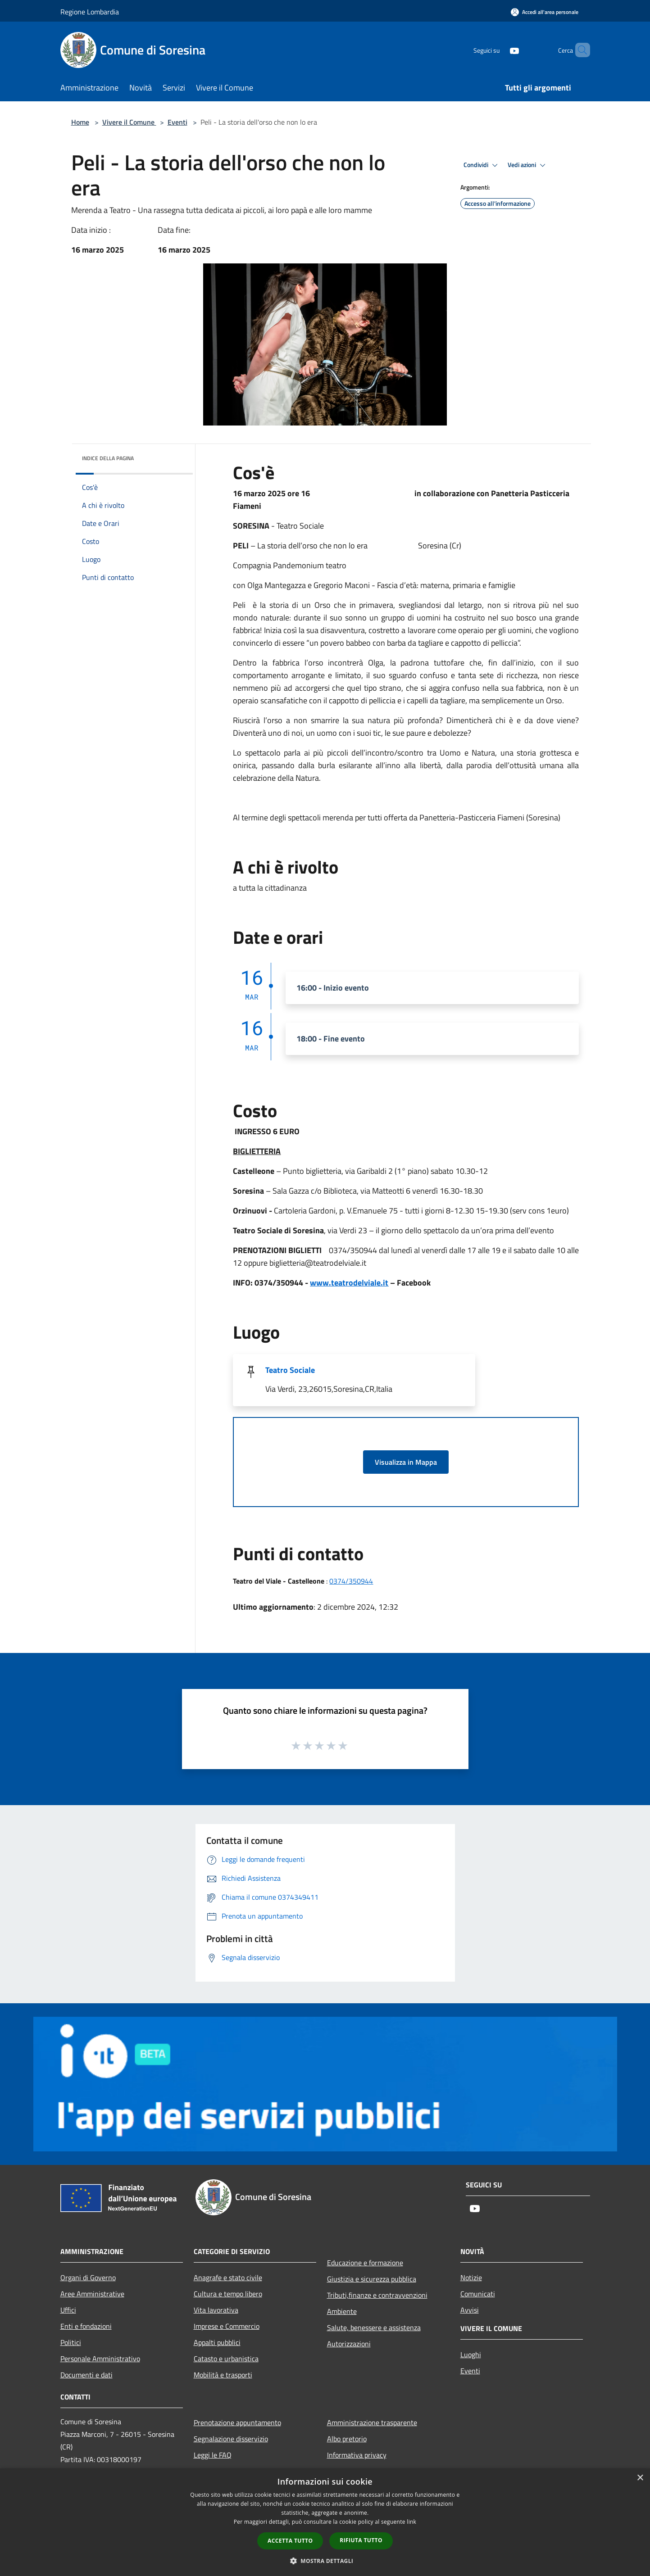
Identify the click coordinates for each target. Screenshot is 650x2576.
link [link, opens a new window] (411, 2522)
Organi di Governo (88, 2277)
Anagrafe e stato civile (228, 2277)
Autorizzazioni (349, 2343)
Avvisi (469, 2309)
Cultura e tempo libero (228, 2293)
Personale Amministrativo (100, 2358)
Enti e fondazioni (86, 2326)
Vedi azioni (528, 165)
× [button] (639, 2478)
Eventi (177, 122)
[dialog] (325, 2522)
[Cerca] (579, 50)
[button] (325, 2560)
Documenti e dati (86, 2374)
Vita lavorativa (216, 2309)
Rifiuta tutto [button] (361, 2540)
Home (80, 122)
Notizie (471, 2277)
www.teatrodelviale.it (349, 1283)
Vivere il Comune (129, 122)
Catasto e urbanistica (226, 2358)
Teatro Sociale (290, 1370)
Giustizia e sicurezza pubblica (371, 2278)
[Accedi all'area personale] (544, 12)
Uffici (68, 2309)
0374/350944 (351, 1580)
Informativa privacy (356, 2454)
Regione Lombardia (89, 11)
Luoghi (470, 2354)
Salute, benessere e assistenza (374, 2327)
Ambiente (342, 2311)
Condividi (482, 165)
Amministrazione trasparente (372, 2422)
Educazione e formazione (365, 2262)
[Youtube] (499, 50)
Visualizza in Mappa (406, 1462)
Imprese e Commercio (226, 2326)
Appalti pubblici (217, 2342)
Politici (70, 2342)
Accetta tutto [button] (290, 2540)
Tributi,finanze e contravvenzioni (377, 2295)
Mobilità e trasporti (223, 2374)
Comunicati (477, 2293)
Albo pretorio (347, 2438)
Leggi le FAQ (213, 2454)
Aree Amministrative (92, 2293)
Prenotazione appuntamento (237, 2422)
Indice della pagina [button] (108, 458)
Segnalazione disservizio (231, 2438)
